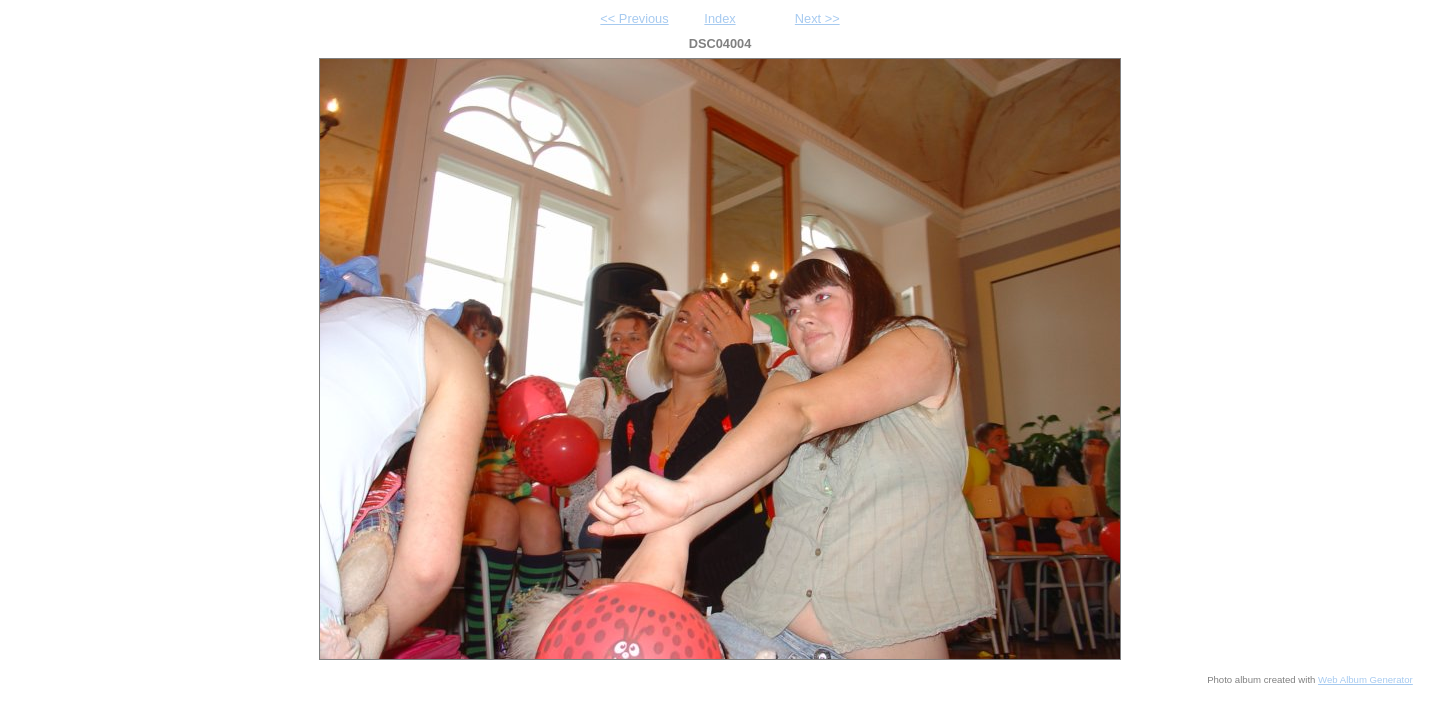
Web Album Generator (1365, 679)
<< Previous (634, 18)
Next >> (817, 18)
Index (719, 18)
